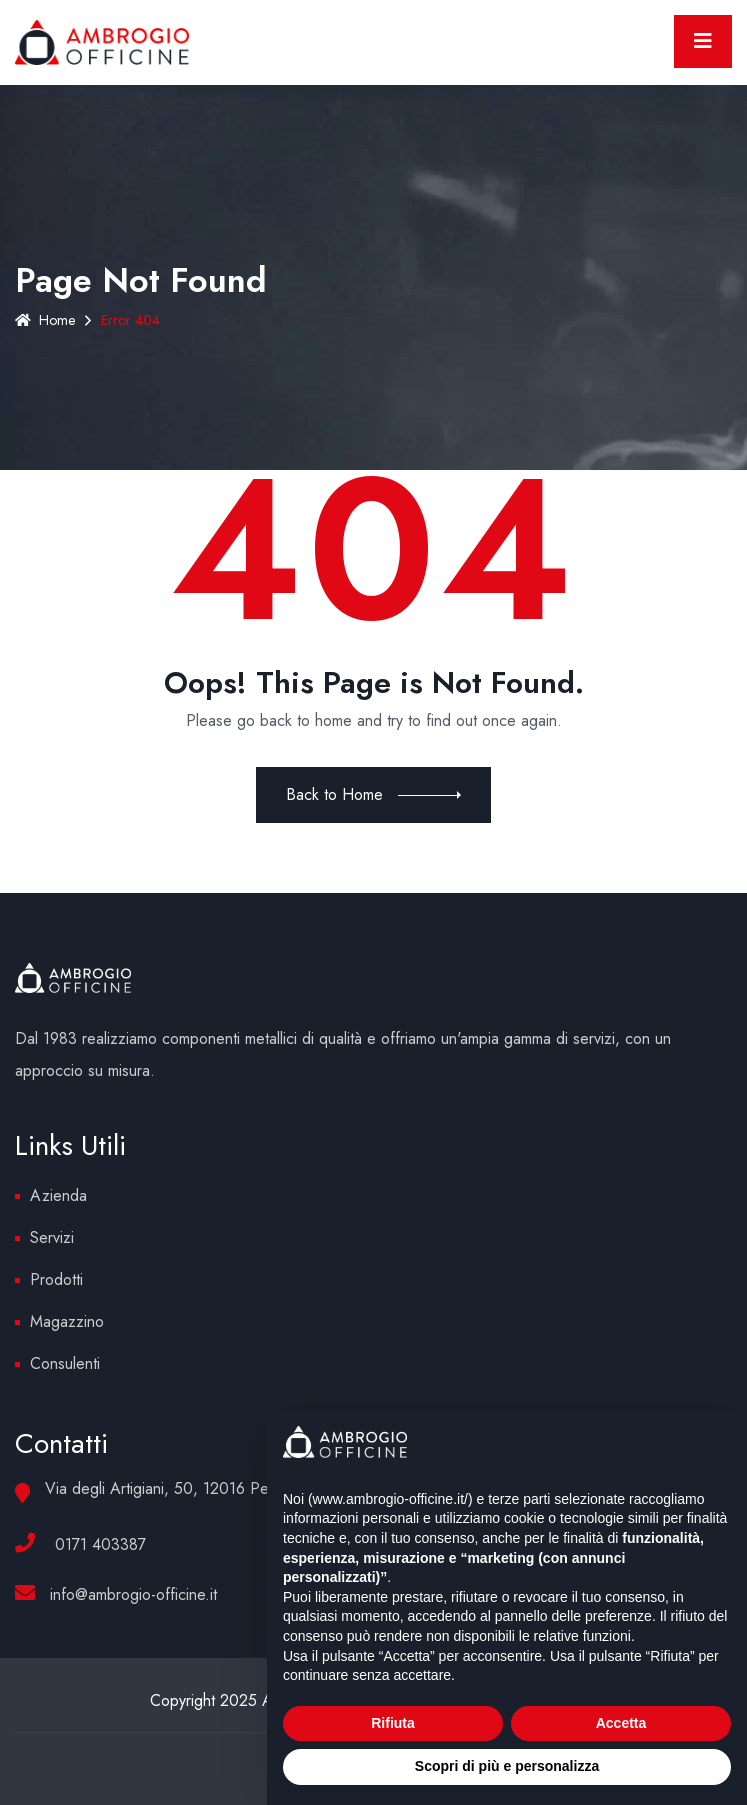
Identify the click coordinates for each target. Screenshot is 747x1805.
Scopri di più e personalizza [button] (507, 1766)
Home (45, 320)
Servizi (52, 1237)
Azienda (58, 1195)
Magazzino (67, 1321)
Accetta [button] (621, 1723)
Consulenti (65, 1363)
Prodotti (56, 1279)
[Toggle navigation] (703, 41)
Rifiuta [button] (393, 1723)
